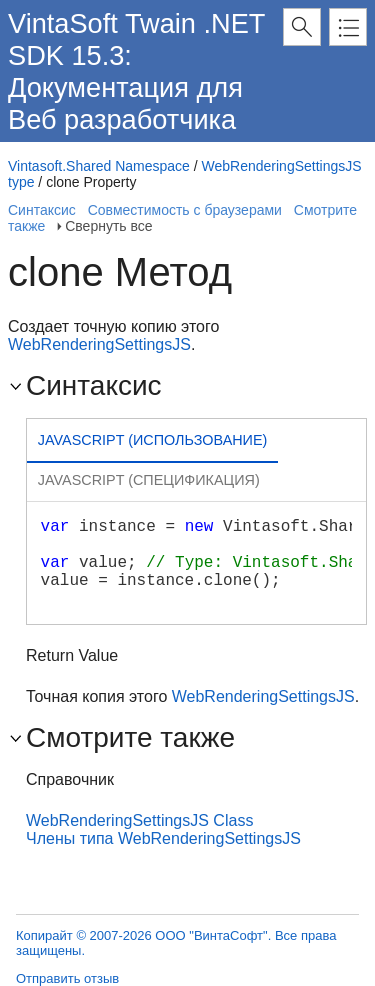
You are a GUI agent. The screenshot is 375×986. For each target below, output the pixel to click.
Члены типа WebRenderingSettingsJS (163, 838)
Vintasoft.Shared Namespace (99, 166)
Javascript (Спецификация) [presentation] (149, 480)
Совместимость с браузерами (185, 210)
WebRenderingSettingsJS (99, 344)
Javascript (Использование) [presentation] (153, 440)
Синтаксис (42, 210)
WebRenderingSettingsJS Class (139, 820)
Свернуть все (108, 226)
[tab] (152, 442)
